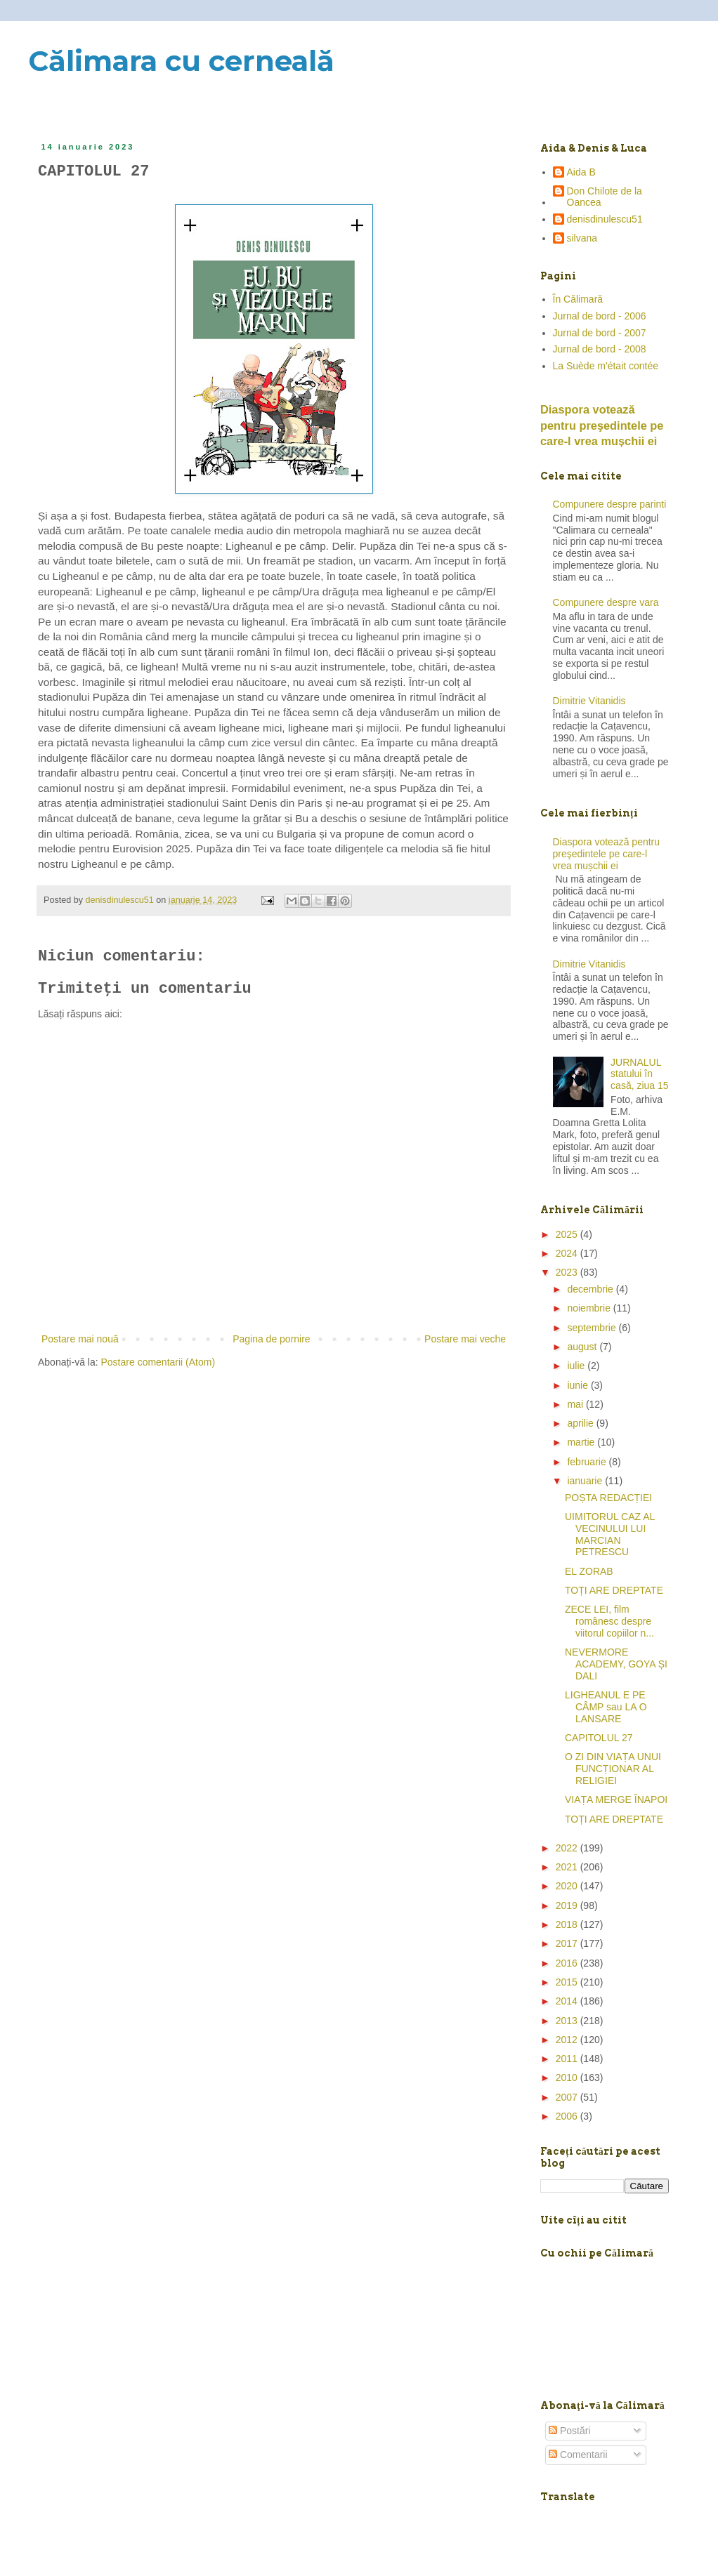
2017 (568, 1943)
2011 (568, 2058)
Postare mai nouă (80, 1339)
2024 (568, 1253)
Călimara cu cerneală (181, 61)
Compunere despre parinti (610, 504)
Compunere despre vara (606, 602)
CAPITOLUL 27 (599, 1737)
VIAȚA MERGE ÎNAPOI (616, 1799)
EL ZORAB (589, 1571)
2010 (568, 2077)
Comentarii (578, 2454)
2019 (568, 1905)
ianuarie (586, 1480)
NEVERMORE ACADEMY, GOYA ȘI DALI (616, 1664)
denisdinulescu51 (605, 219)
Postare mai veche (465, 1339)
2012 (568, 2039)
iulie (577, 1365)
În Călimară (578, 299)
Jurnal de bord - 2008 (599, 349)
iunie (578, 1385)
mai (576, 1404)
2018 (568, 1924)
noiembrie (590, 1308)
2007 (568, 2097)
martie (582, 1442)
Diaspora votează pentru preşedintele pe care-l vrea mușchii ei (601, 425)
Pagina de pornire (272, 1339)
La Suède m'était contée (606, 365)
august (583, 1346)
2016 (568, 1963)
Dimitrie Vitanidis (589, 700)
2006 (568, 2116)
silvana (582, 238)
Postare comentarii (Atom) (158, 1362)
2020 (568, 1885)
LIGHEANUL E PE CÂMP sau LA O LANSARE (606, 1706)
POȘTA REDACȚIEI (608, 1497)
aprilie (581, 1423)
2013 (568, 2020)
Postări (569, 2430)
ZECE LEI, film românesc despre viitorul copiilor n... (609, 1621)
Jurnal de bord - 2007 (599, 332)
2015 (568, 1982)
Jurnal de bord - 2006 (599, 316)
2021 (568, 1866)
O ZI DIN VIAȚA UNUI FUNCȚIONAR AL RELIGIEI (613, 1768)
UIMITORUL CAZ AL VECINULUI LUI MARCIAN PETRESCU (610, 1534)
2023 (568, 1272)
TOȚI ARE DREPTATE (614, 1590)
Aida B (581, 172)
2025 (568, 1234)
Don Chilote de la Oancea (604, 197)
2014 (568, 2001)
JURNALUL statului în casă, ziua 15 (640, 1074)
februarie (587, 1461)
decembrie (591, 1289)
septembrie (592, 1327)
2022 (568, 1848)
